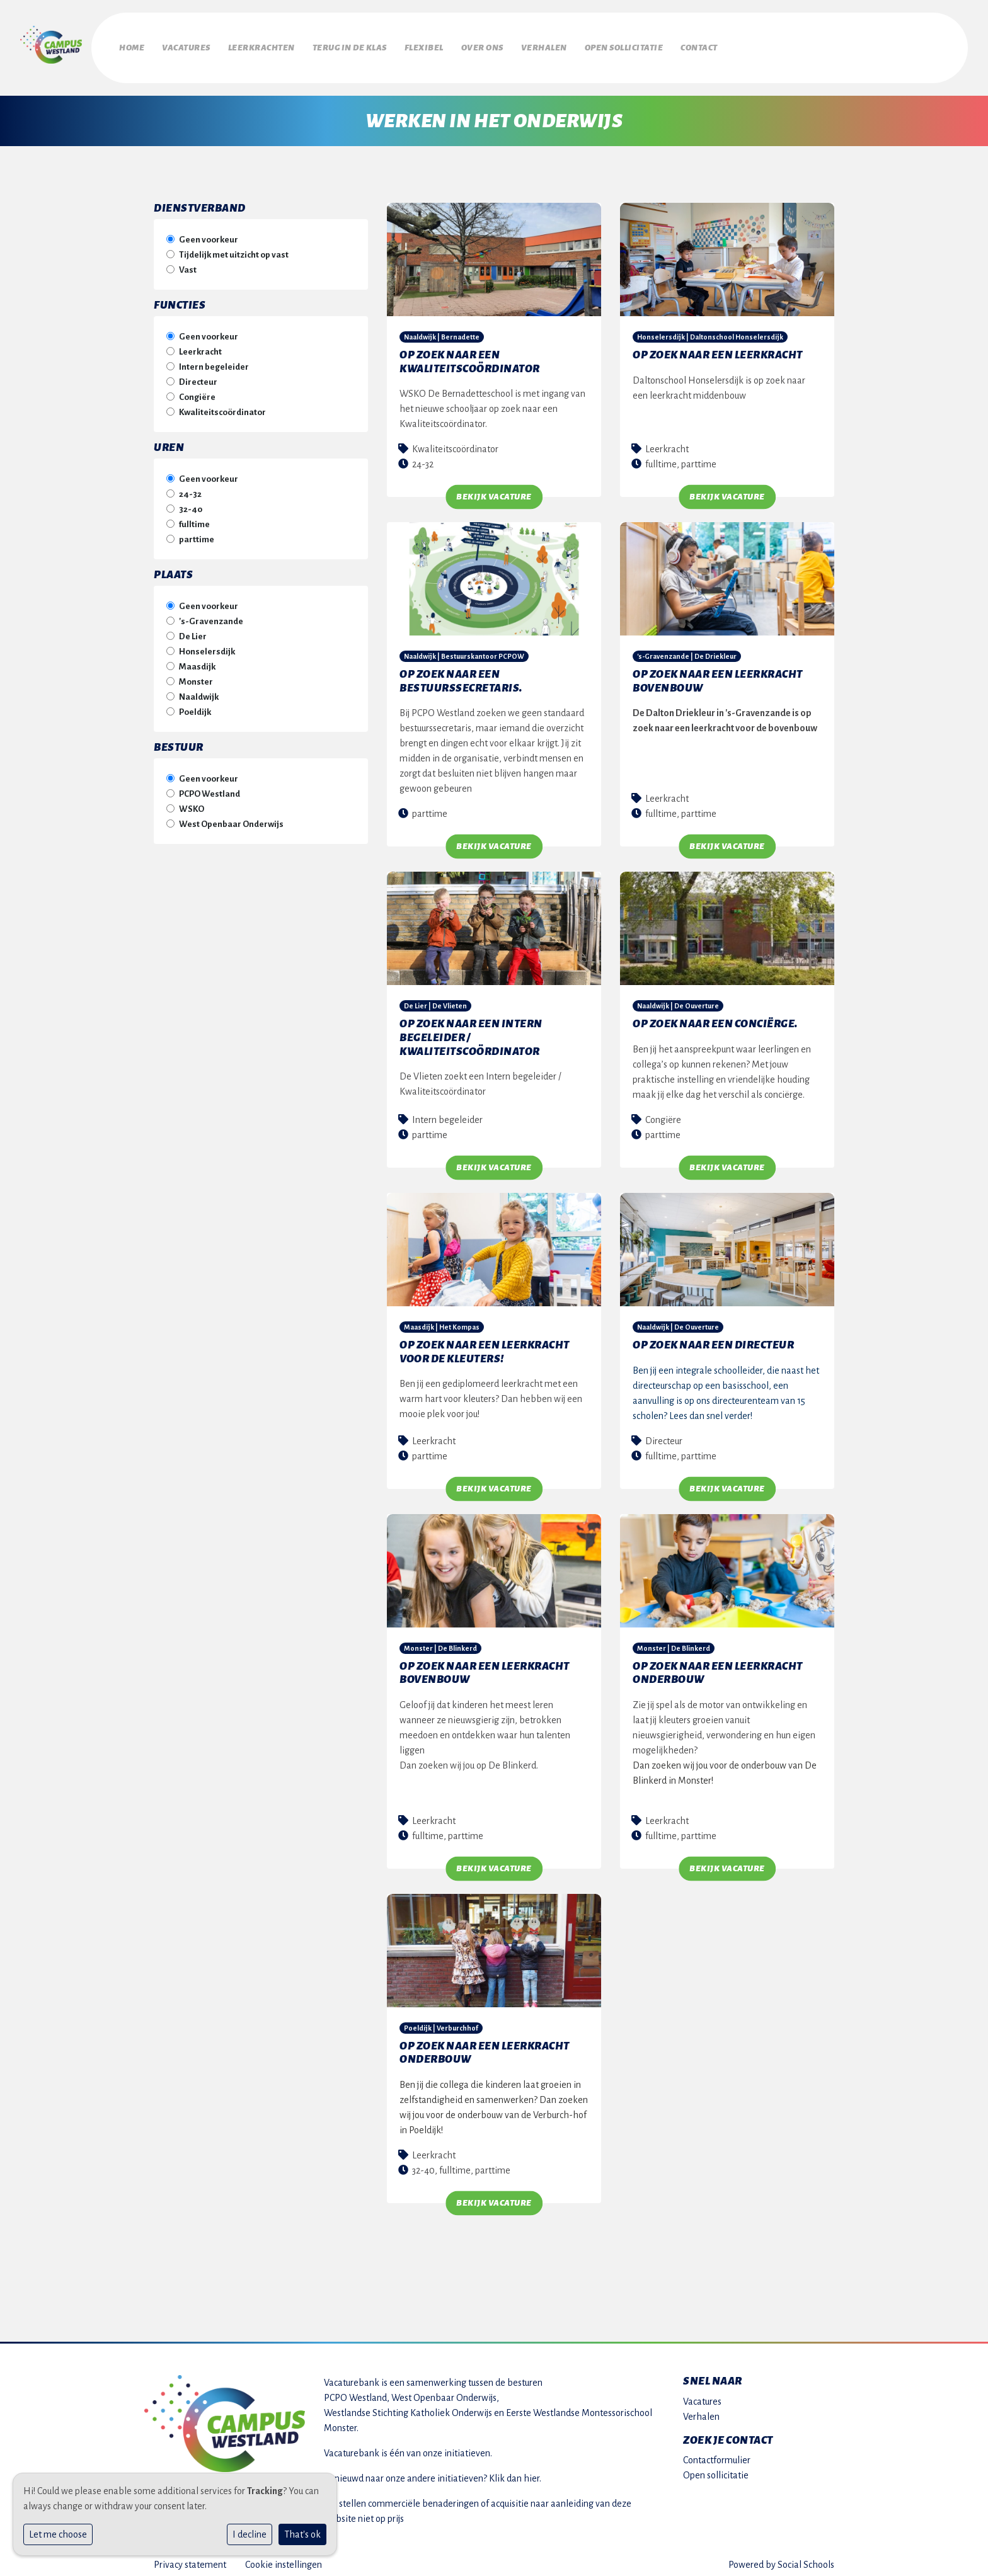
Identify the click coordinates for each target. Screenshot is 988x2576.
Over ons (540, 44)
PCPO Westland (209, 787)
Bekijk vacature (494, 490)
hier (531, 2472)
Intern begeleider (214, 360)
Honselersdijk (207, 645)
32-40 (190, 503)
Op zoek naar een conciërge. (715, 1017)
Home (132, 44)
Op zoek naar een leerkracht (718, 349)
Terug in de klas (384, 44)
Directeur (198, 375)
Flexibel (470, 44)
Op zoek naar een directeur (713, 1339)
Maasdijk (197, 660)
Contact (790, 44)
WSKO (191, 802)
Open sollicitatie (704, 44)
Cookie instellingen (283, 2558)
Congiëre (197, 391)
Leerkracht (200, 345)
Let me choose (58, 2534)
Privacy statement (190, 2558)
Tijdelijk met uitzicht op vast (234, 248)
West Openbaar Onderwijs (231, 818)
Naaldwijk (199, 690)
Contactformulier (716, 2454)
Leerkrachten (284, 44)
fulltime (194, 518)
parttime (196, 533)
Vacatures (198, 44)
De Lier (193, 630)
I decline (250, 2534)
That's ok (302, 2534)
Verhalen (613, 44)
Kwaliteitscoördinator (222, 406)
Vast (188, 263)
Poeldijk (195, 705)
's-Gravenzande (211, 615)
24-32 (190, 488)
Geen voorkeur (208, 233)
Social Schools (806, 2558)
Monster (196, 675)
